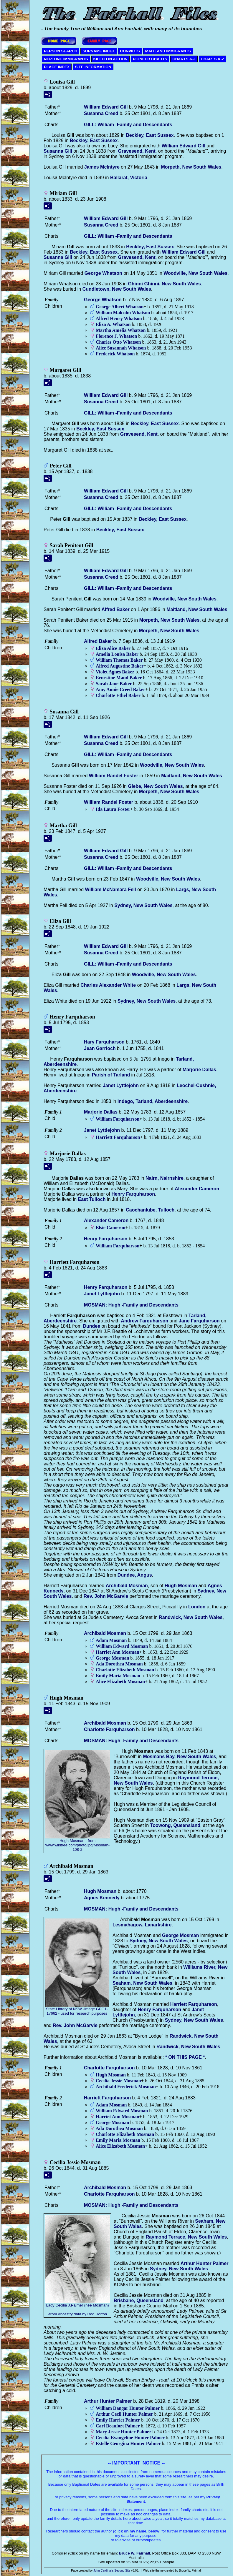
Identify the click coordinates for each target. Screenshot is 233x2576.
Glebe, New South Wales (155, 786)
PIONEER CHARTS (150, 59)
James (102, 166)
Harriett (118, 1137)
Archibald (127, 1585)
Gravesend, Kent (137, 151)
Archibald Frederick (126, 2086)
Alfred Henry (119, 318)
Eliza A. (113, 324)
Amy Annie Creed (120, 689)
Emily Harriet (118, 2419)
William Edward (106, 106)
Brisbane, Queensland (138, 2300)
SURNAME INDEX (98, 51)
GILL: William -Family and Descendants (128, 124)
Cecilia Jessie (118, 2080)
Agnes (102, 1897)
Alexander (197, 1188)
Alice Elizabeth (120, 1681)
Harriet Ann (117, 1652)
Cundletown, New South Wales (116, 289)
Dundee (91, 1326)
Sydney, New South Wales (143, 905)
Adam (111, 1640)
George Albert (119, 306)
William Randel (113, 775)
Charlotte (109, 1729)
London (197, 1606)
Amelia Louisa (117, 654)
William (117, 1118)
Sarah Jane (114, 683)
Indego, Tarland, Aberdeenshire (153, 1101)
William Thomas (119, 660)
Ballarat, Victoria (128, 177)
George (103, 273)
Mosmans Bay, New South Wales (179, 1756)
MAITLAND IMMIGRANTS (168, 51)
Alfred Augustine (119, 665)
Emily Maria (118, 1675)
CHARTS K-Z (212, 59)
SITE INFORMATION (93, 67)
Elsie (110, 1227)
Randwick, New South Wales (190, 1617)
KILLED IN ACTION (110, 59)
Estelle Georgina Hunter (128, 2443)
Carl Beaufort (118, 2425)
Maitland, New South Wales (196, 609)
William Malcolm (123, 312)
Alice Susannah (121, 347)
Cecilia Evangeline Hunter (130, 2437)
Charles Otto (118, 342)
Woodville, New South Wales (195, 273)
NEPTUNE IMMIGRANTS (66, 59)
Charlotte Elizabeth (125, 1669)
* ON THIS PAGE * (185, 2057)
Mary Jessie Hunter (123, 2431)
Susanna (101, 113)
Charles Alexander (108, 985)
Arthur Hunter (205, 2263)
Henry (133, 1194)
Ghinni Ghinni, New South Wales (164, 283)
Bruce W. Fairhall (134, 2553)
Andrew (144, 1320)
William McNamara (110, 889)
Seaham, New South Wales (142, 1983)
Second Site (122, 2570)
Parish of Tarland (111, 1074)
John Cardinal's (103, 2570)
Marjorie (199, 1069)
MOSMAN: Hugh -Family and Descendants (131, 1304)
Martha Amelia (121, 330)
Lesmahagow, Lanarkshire (142, 1924)
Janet (121, 1085)
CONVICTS (130, 51)
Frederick (115, 353)
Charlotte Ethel (118, 695)
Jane (199, 1320)
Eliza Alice (113, 648)
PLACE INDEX (57, 67)
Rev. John (105, 1596)
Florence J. (116, 336)
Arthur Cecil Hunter (124, 2414)
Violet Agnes (115, 671)
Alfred (116, 609)
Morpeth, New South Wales (191, 166)
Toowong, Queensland (175, 1825)
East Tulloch (91, 1199)
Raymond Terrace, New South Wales (186, 2236)
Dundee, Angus (135, 1574)
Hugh (181, 1585)
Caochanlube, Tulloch (150, 1209)
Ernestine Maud (119, 677)
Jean (100, 1048)
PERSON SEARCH (60, 51)
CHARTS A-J (183, 59)
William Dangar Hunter (128, 2408)
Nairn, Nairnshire (165, 1178)
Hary (104, 1041)
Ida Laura (113, 809)
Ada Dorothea (119, 1663)
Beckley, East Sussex (149, 135)
